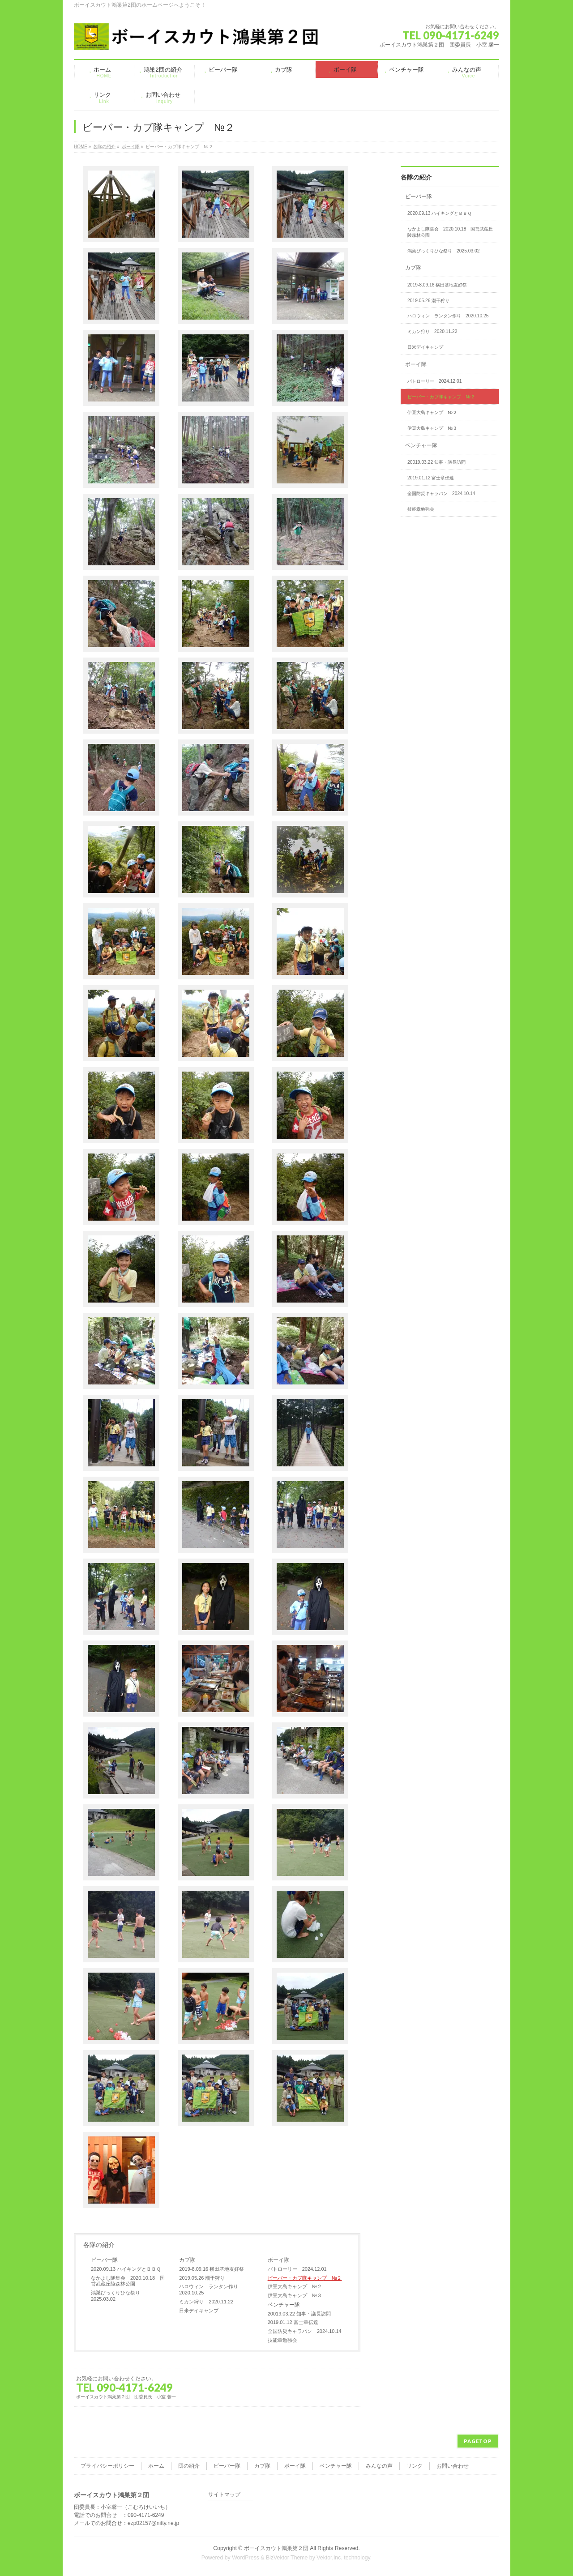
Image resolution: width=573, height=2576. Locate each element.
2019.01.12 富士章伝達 (293, 2322)
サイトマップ (224, 2495)
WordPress (245, 2558)
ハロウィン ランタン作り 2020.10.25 (211, 2289)
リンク (414, 2466)
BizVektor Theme (287, 2558)
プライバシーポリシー (107, 2466)
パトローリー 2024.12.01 (297, 2269)
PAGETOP (478, 2441)
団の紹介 (189, 2466)
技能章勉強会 (282, 2340)
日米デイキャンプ (198, 2310)
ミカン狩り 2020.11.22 (206, 2301)
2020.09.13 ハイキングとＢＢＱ (126, 2269)
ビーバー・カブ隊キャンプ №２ (305, 2278)
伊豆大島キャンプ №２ (295, 2286)
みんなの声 (379, 2466)
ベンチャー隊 (284, 2305)
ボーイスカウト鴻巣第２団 (276, 2548)
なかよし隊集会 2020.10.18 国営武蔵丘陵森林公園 (128, 2281)
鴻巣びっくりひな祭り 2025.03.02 (118, 2296)
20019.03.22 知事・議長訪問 (299, 2313)
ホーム (156, 2466)
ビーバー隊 (104, 2260)
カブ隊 (187, 2260)
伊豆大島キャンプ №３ (295, 2295)
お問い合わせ (452, 2466)
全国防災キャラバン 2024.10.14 (305, 2331)
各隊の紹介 (99, 2244)
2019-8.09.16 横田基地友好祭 (211, 2269)
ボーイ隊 (278, 2260)
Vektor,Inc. (329, 2558)
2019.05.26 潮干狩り (202, 2278)
